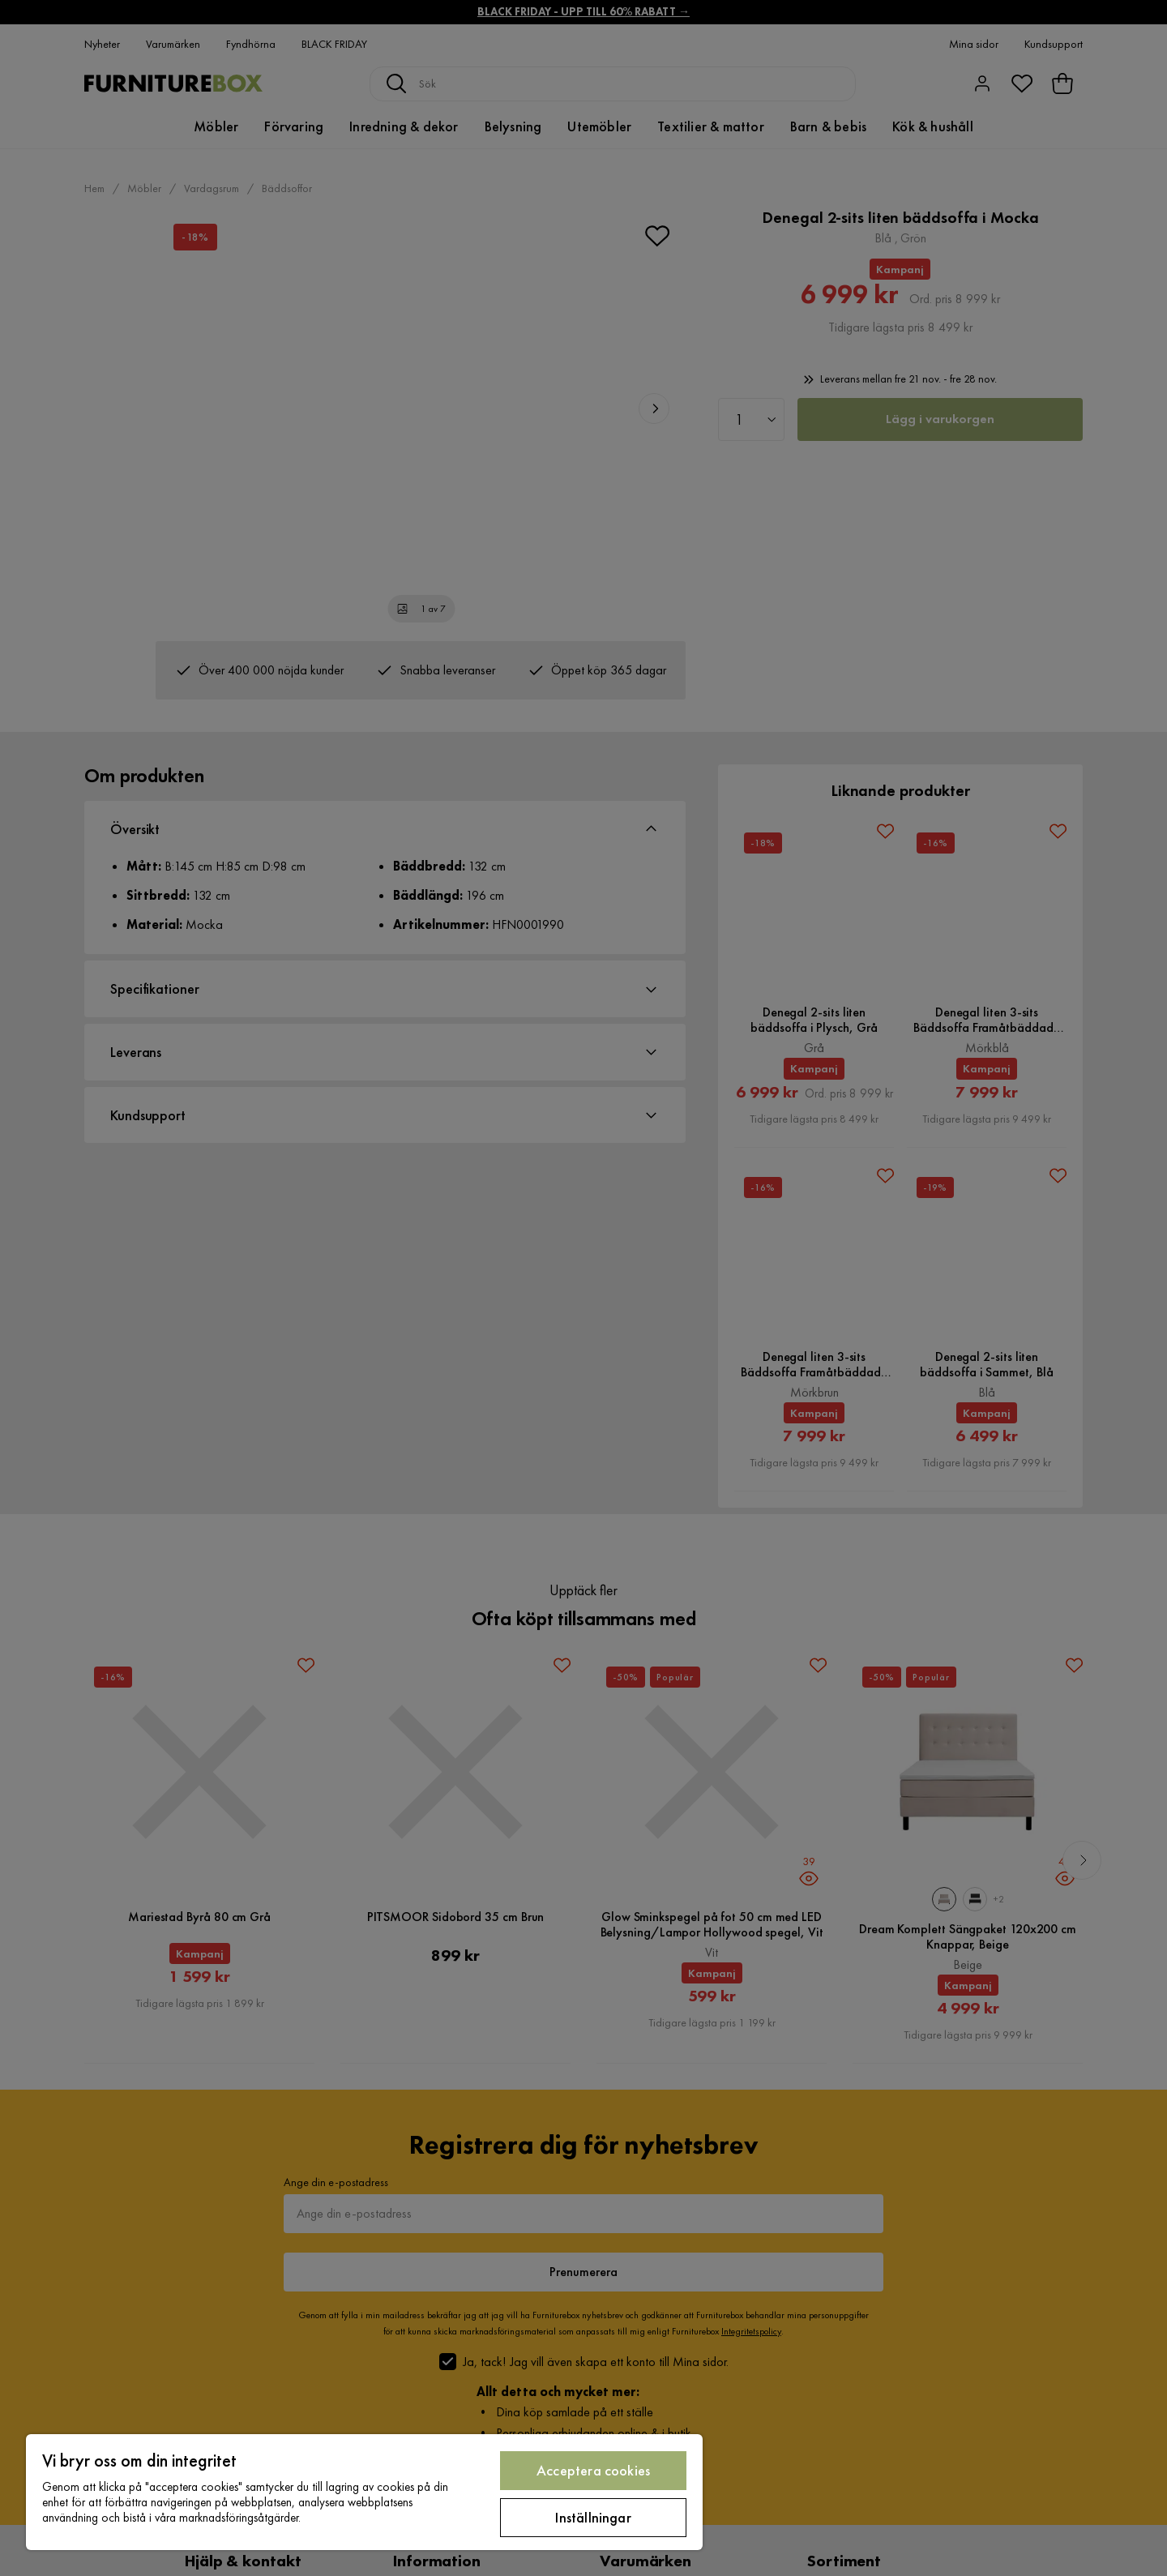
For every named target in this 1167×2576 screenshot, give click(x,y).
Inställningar (593, 2517)
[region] (364, 2492)
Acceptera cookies (593, 2470)
